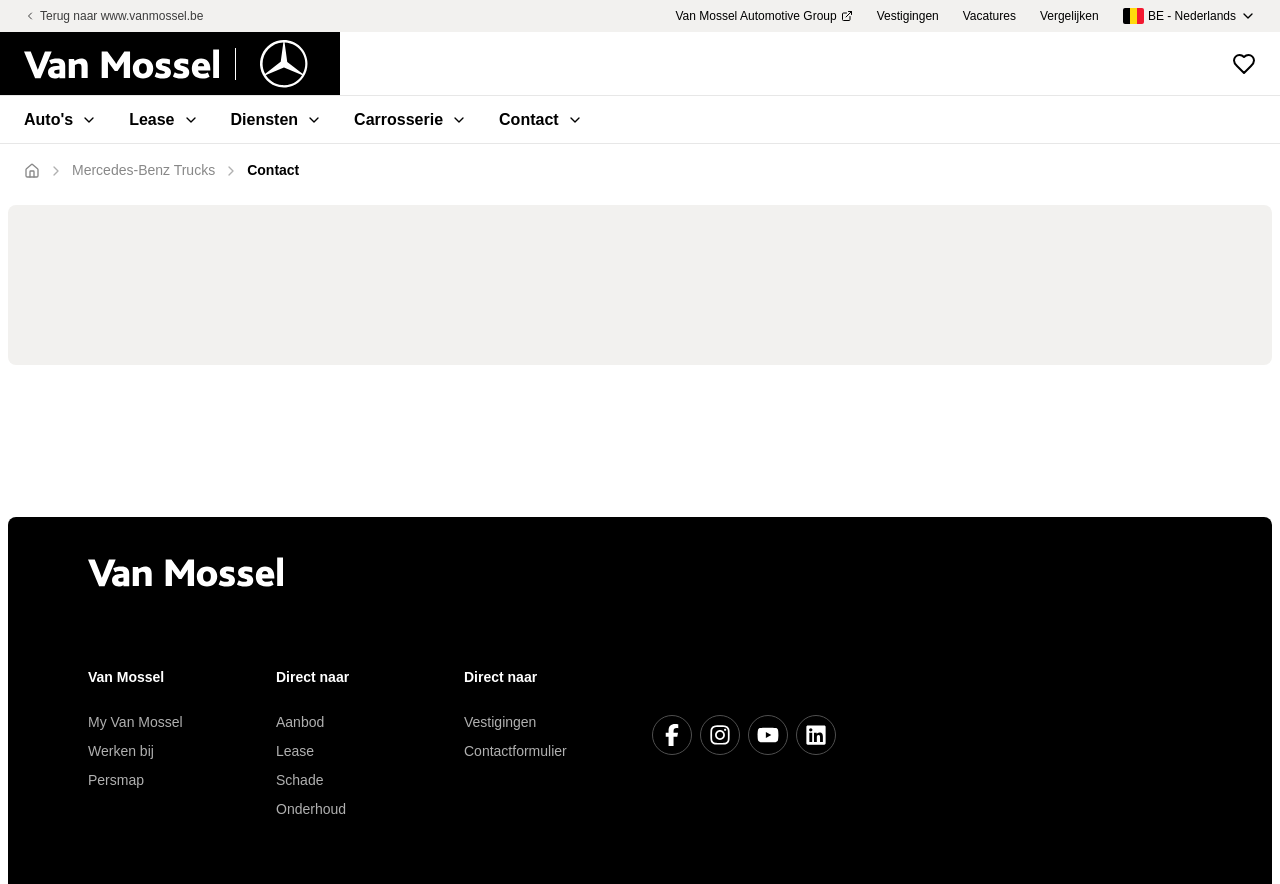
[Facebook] (672, 735)
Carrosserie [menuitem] (410, 119)
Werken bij (121, 751)
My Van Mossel (135, 722)
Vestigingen (500, 722)
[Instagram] (720, 735)
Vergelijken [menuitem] (1069, 16)
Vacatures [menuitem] (989, 16)
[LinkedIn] (816, 735)
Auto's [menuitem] (60, 119)
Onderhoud (311, 809)
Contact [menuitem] (541, 119)
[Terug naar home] (182, 64)
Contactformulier (515, 751)
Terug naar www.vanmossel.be (113, 16)
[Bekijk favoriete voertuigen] (1244, 64)
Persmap (116, 780)
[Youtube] (768, 735)
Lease (295, 751)
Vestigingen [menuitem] (908, 16)
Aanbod (300, 722)
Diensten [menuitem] (277, 119)
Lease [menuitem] (163, 119)
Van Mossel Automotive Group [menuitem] (763, 16)
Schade (299, 780)
